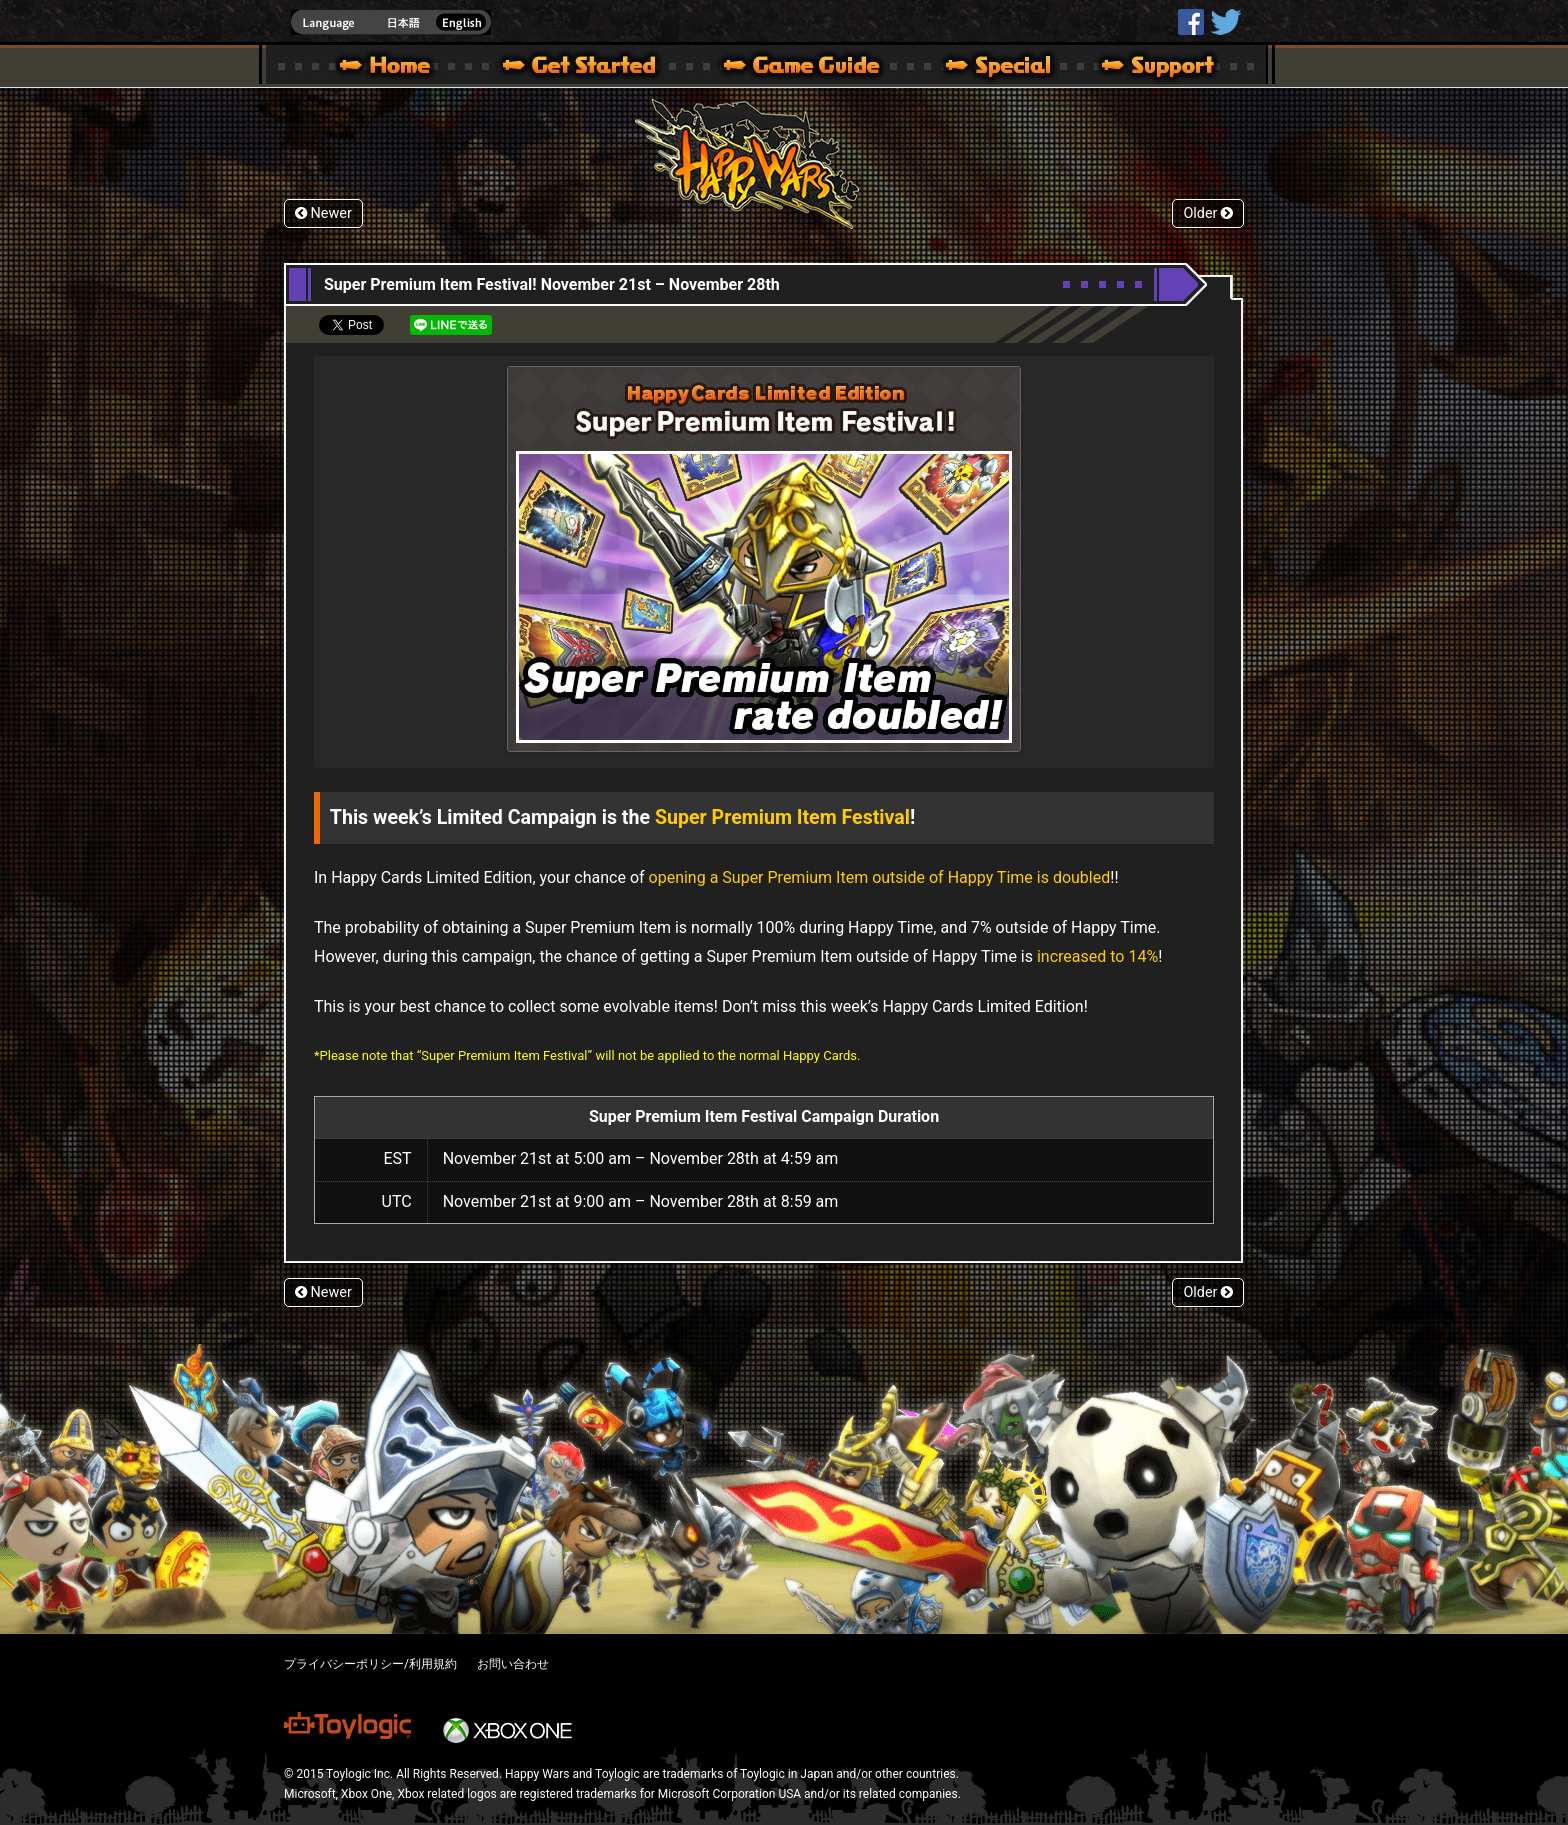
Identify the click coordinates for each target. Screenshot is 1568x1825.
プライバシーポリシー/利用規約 (370, 1664)
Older (1208, 213)
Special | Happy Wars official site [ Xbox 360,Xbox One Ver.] (991, 68)
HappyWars (1191, 22)
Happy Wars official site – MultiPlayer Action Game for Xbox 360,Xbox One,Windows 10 (389, 68)
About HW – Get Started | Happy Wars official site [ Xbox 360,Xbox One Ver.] (596, 68)
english (391, 22)
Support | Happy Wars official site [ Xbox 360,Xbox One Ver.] (1141, 68)
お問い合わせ (513, 1664)
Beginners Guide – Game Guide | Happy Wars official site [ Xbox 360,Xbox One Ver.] (816, 68)
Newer (323, 213)
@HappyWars (1225, 22)
